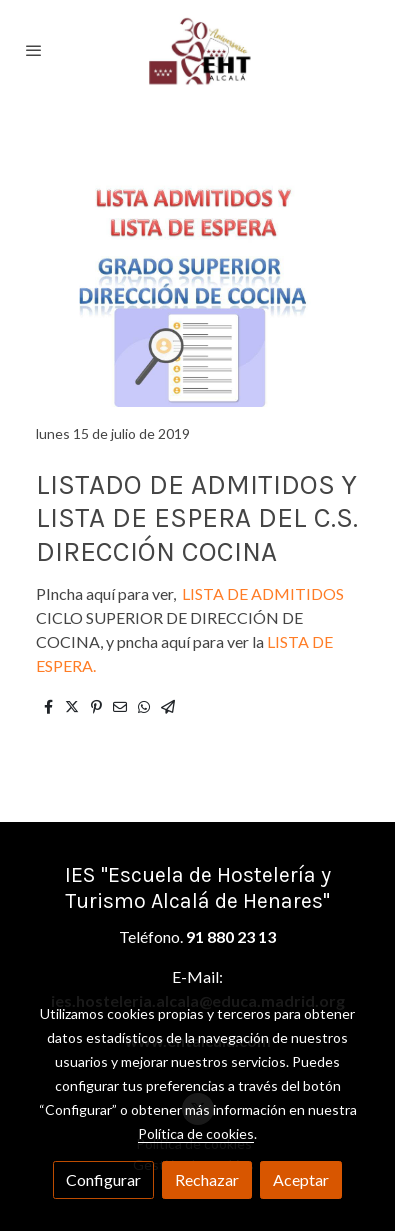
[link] (198, 50)
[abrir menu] (34, 50)
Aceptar (301, 1179)
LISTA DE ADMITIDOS (261, 593)
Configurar (103, 1179)
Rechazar (207, 1179)
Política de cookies (196, 1133)
